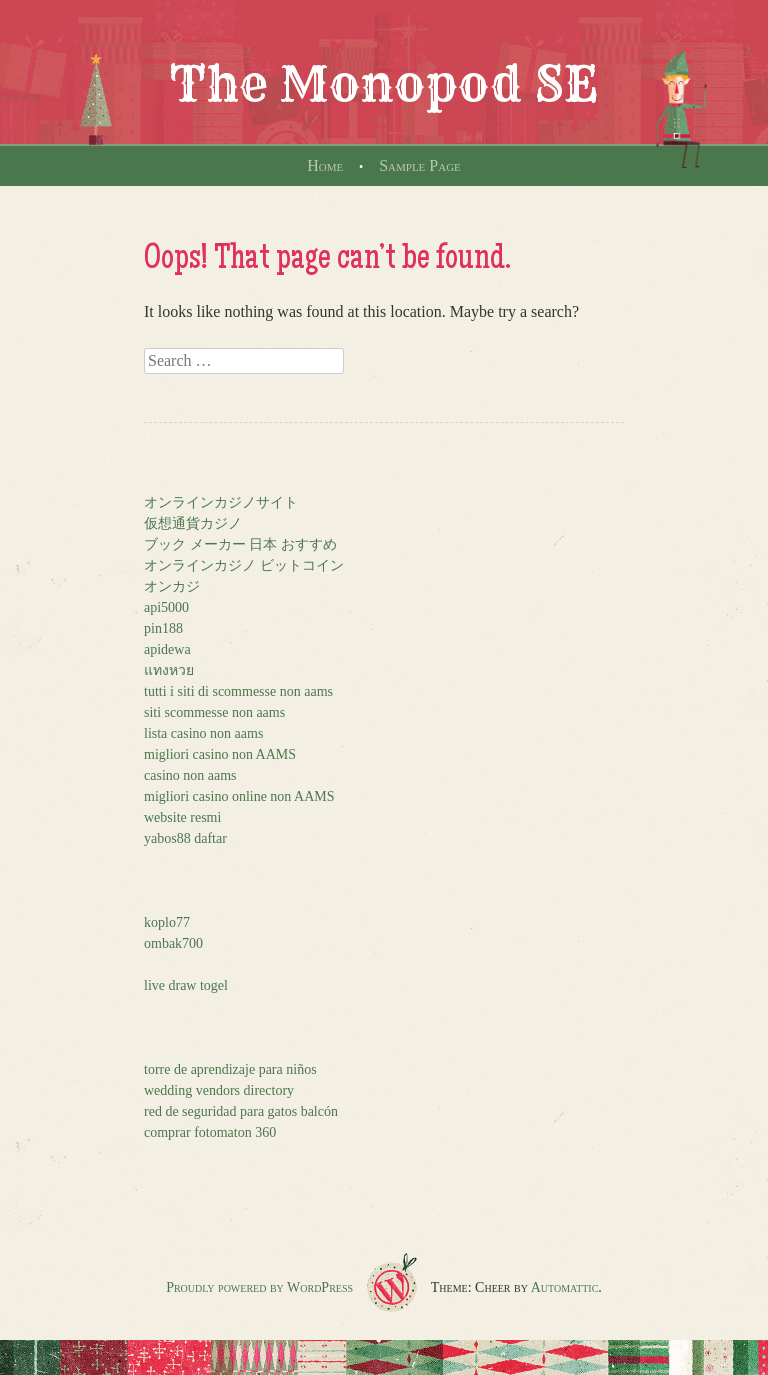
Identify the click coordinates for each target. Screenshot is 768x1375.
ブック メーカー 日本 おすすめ (240, 544)
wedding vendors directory (219, 1090)
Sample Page (420, 165)
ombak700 (173, 943)
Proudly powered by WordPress (259, 1287)
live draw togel (186, 985)
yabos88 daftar (185, 838)
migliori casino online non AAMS (239, 796)
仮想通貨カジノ (193, 523)
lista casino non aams (203, 733)
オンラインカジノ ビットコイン (244, 565)
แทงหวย (169, 670)
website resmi (182, 817)
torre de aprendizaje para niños (230, 1069)
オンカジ (172, 586)
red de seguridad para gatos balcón (241, 1111)
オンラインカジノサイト (221, 502)
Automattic (565, 1287)
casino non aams (190, 775)
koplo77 (167, 922)
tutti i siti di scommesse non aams (238, 691)
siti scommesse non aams (214, 712)
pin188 (163, 628)
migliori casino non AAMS (220, 754)
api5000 (166, 607)
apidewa (167, 649)
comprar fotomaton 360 (210, 1132)
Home (325, 165)
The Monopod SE (384, 84)
